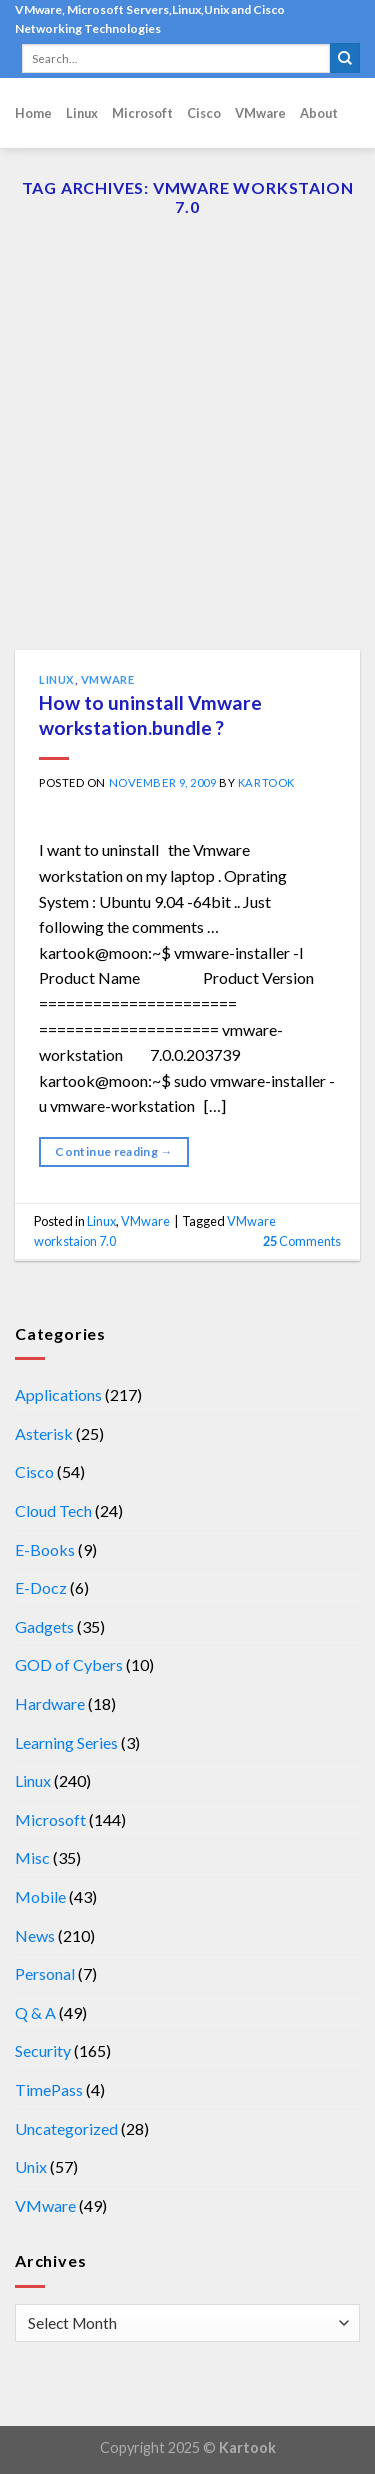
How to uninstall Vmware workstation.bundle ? (150, 715)
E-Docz (41, 1587)
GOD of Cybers (69, 1664)
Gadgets (44, 1626)
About (319, 113)
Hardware (50, 1703)
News (35, 1935)
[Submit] (345, 58)
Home (33, 113)
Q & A (35, 2012)
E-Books (45, 1549)
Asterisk (44, 1433)
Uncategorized (66, 2128)
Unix (31, 2166)
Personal (45, 1973)
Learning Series (66, 1742)
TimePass (49, 2089)
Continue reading (114, 1151)
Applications (58, 1394)
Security (43, 2050)
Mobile (40, 1896)
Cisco (204, 113)
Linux (82, 113)
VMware (260, 113)
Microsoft (142, 113)
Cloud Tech (53, 1510)
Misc (32, 1857)
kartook (266, 782)
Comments (302, 1241)
